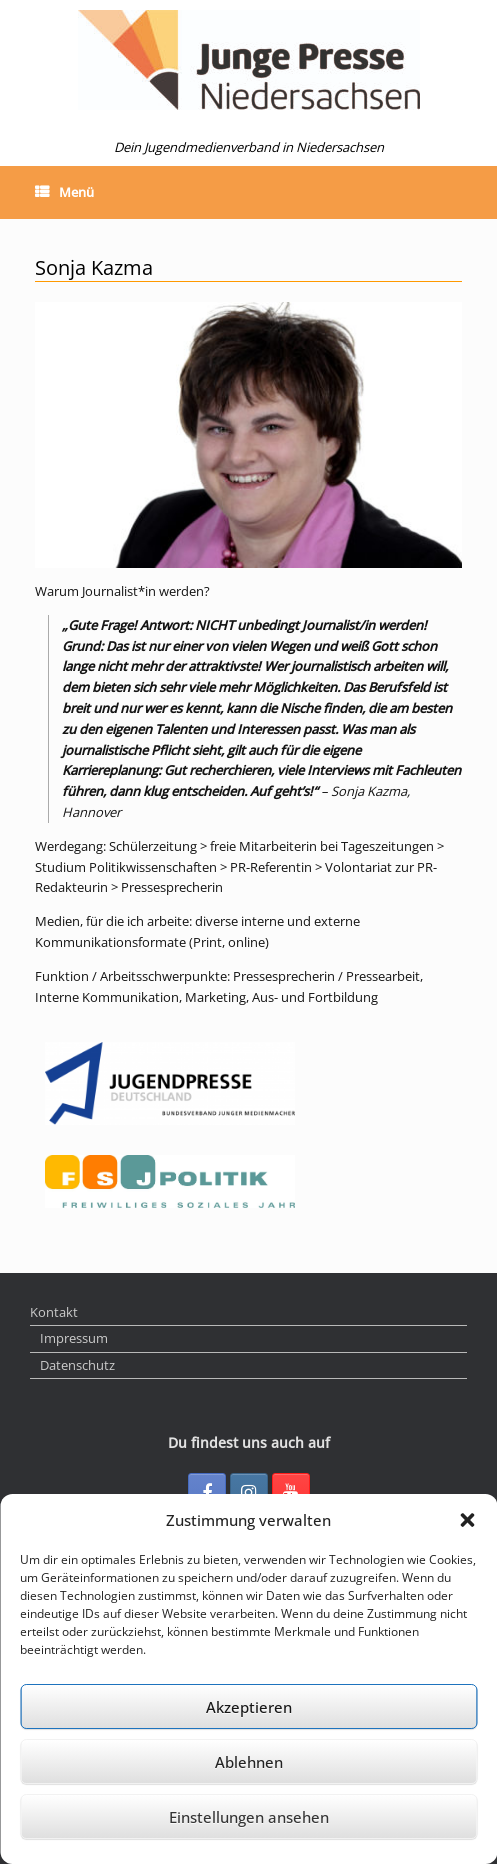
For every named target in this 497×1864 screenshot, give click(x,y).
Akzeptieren (249, 1707)
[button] (467, 1520)
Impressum (74, 1338)
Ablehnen (249, 1762)
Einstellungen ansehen (249, 1817)
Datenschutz (77, 1365)
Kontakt (54, 1312)
